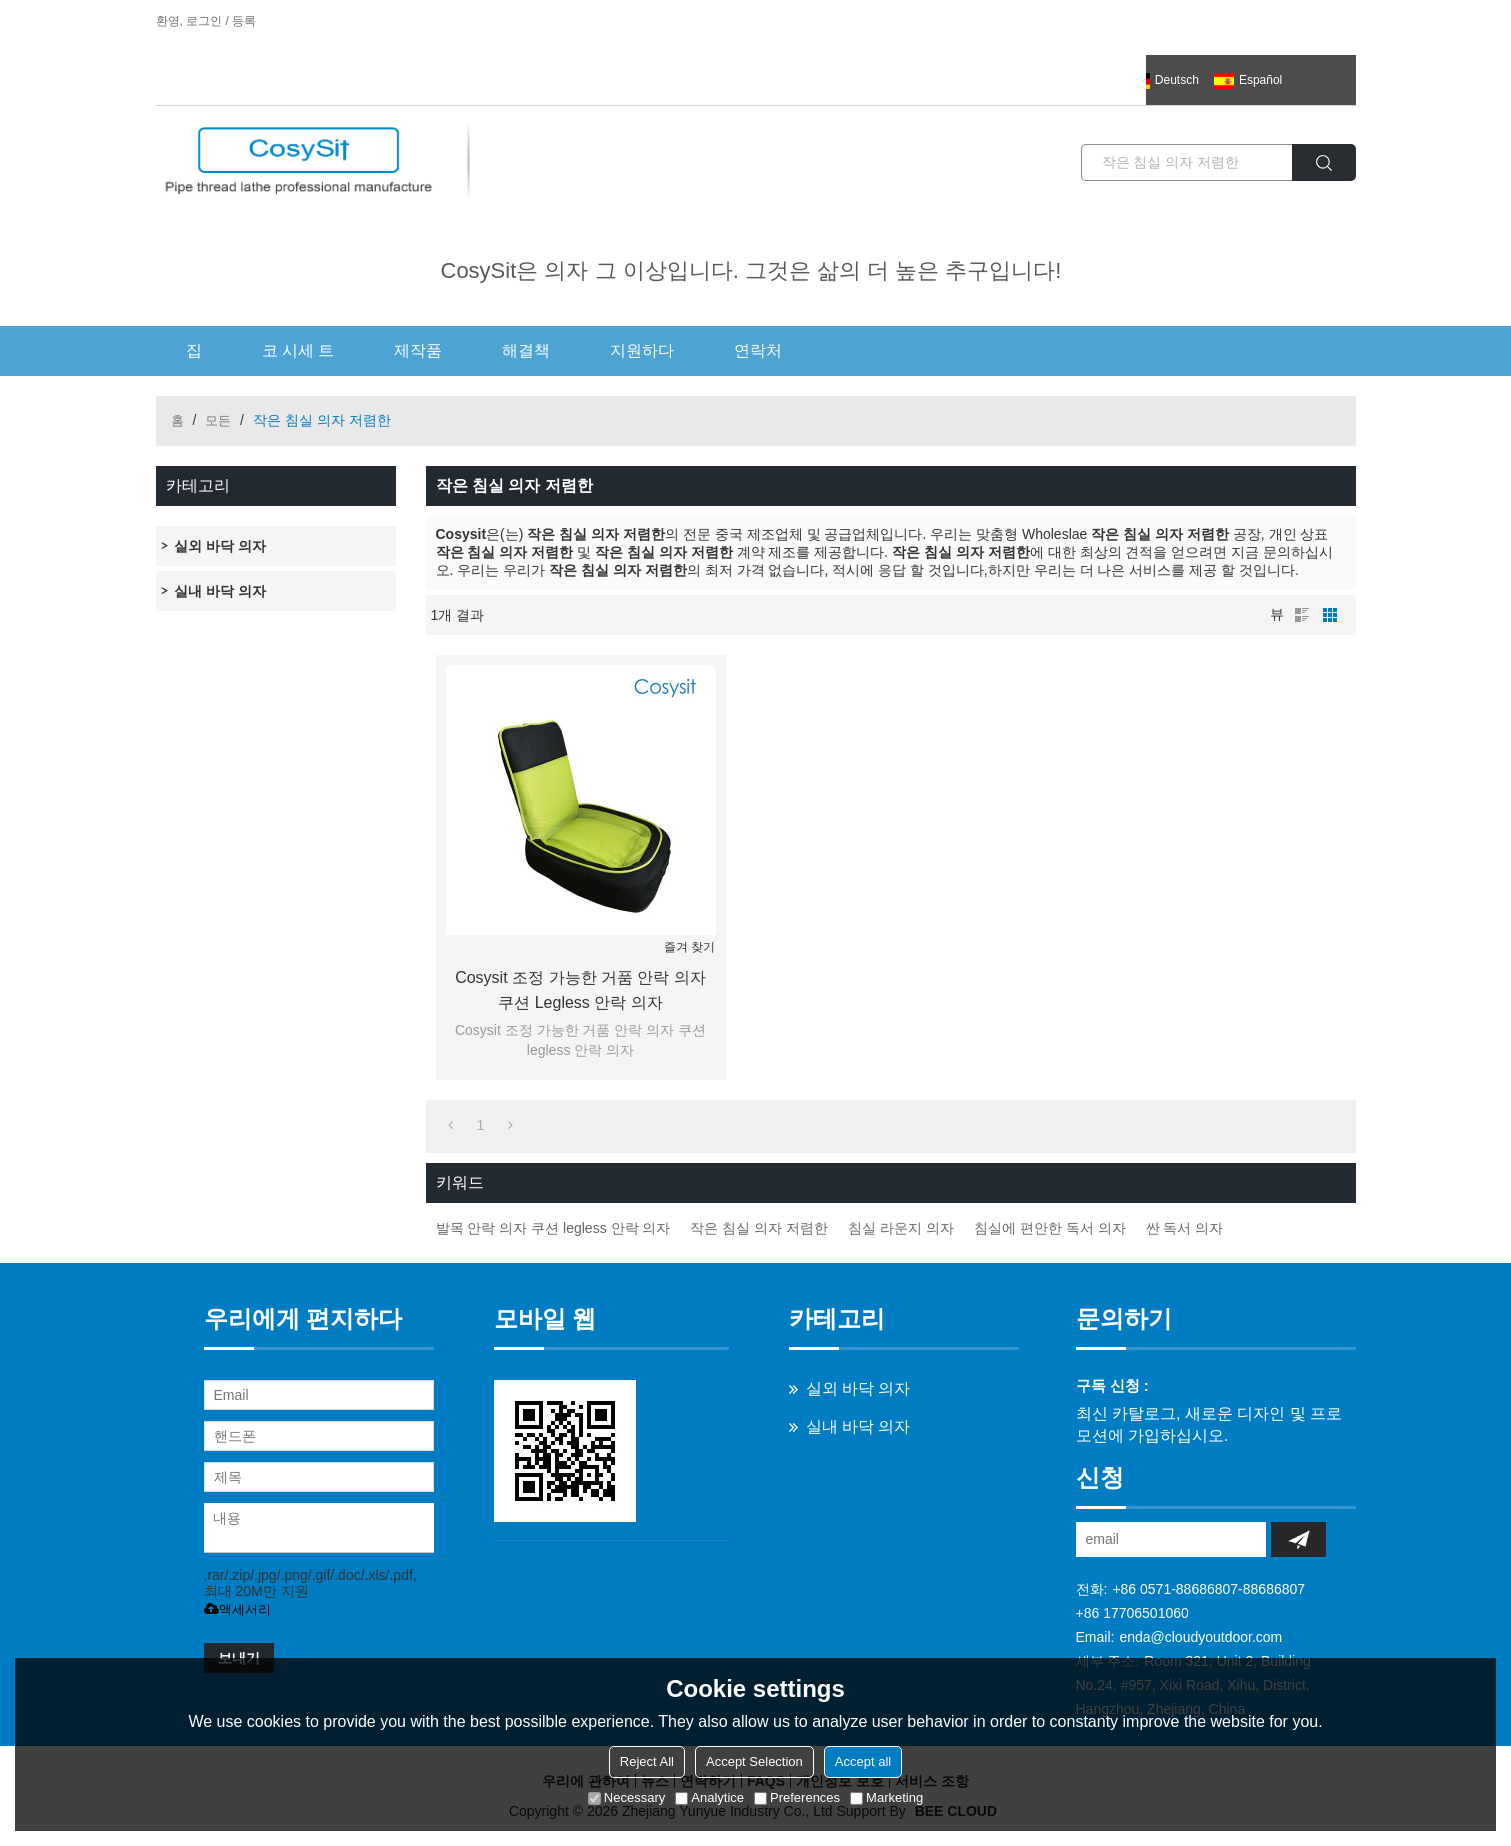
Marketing (886, 1797)
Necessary (626, 1797)
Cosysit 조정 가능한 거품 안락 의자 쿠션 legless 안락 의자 (580, 990)
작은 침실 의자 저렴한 (759, 1228)
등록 (244, 21)
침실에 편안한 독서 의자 (1050, 1228)
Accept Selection (754, 1761)
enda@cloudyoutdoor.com (1200, 1637)
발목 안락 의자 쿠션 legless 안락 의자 (553, 1228)
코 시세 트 (298, 350)
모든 (218, 420)
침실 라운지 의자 (901, 1228)
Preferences (797, 1797)
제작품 (418, 350)
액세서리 (237, 1609)
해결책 (526, 350)
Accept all (863, 1761)
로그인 (204, 21)
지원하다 (642, 350)
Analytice (709, 1797)
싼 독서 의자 (1185, 1228)
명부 (1302, 615)
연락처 (758, 350)
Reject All (647, 1761)
